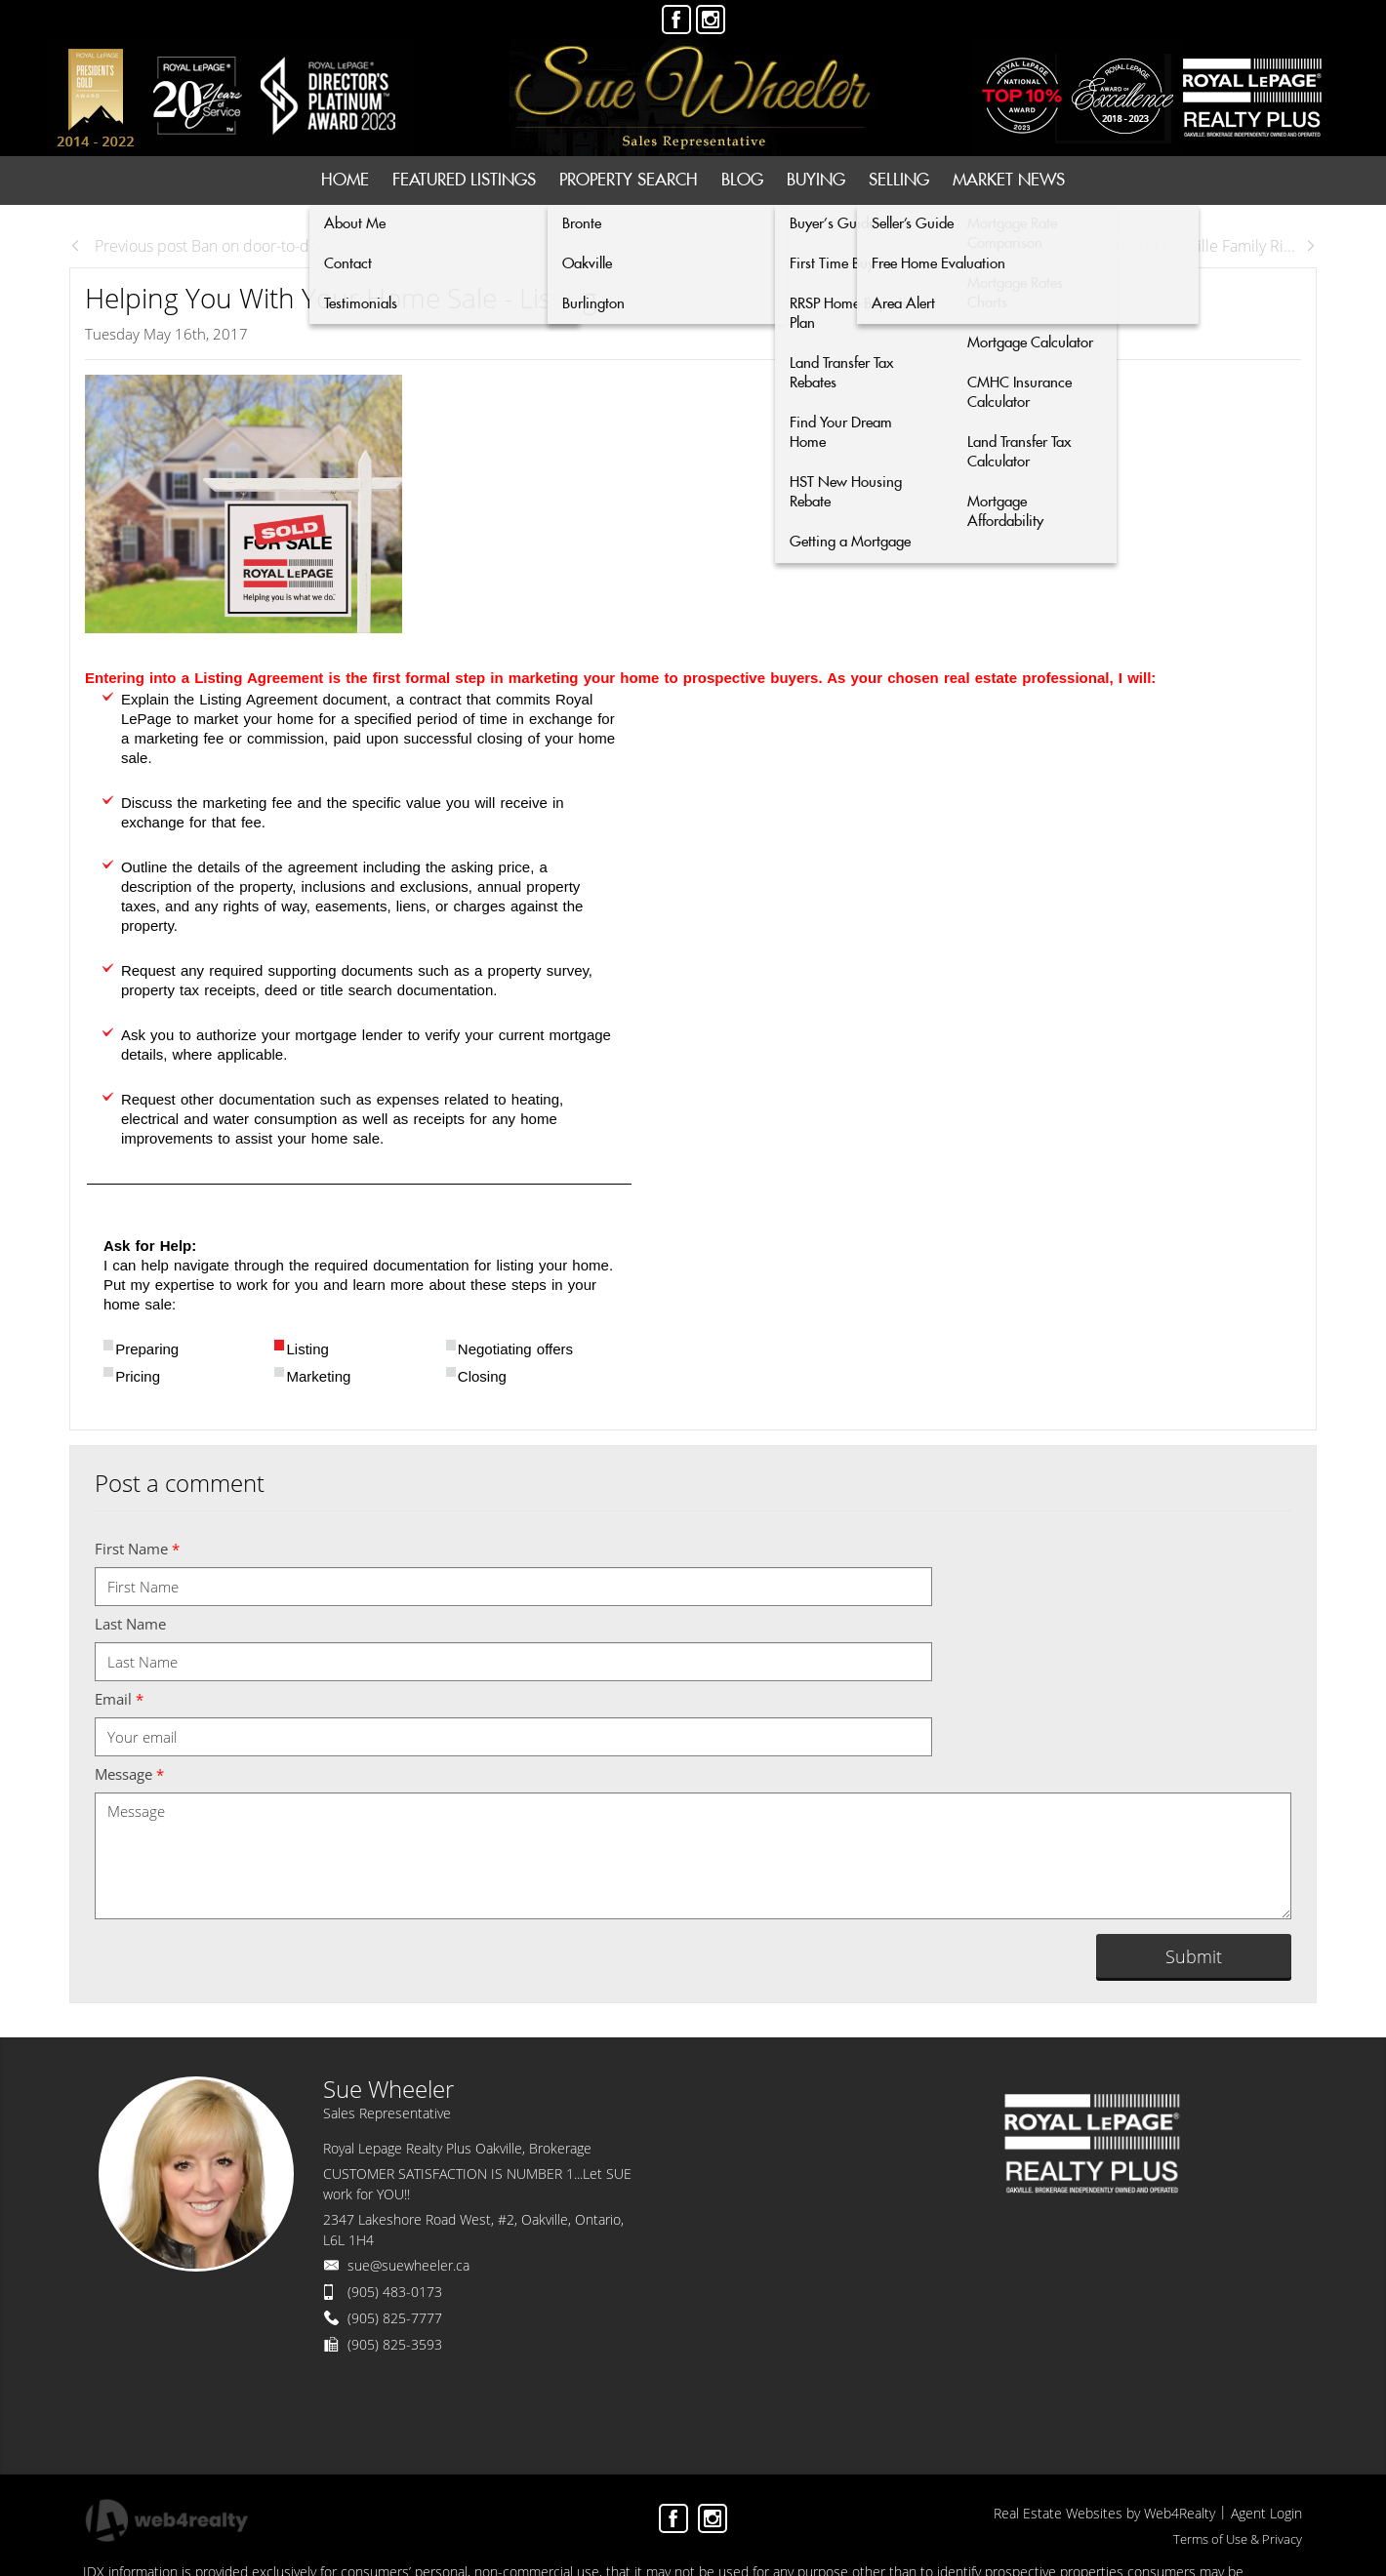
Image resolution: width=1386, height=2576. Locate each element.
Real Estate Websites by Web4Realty (1104, 2513)
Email (119, 1699)
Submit (1193, 1956)
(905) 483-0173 (394, 2291)
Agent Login (1266, 2513)
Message (129, 1774)
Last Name (130, 1623)
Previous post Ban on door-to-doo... (204, 246)
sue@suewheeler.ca (408, 2265)
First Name (137, 1548)
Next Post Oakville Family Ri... (1205, 246)
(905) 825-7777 (394, 2318)
